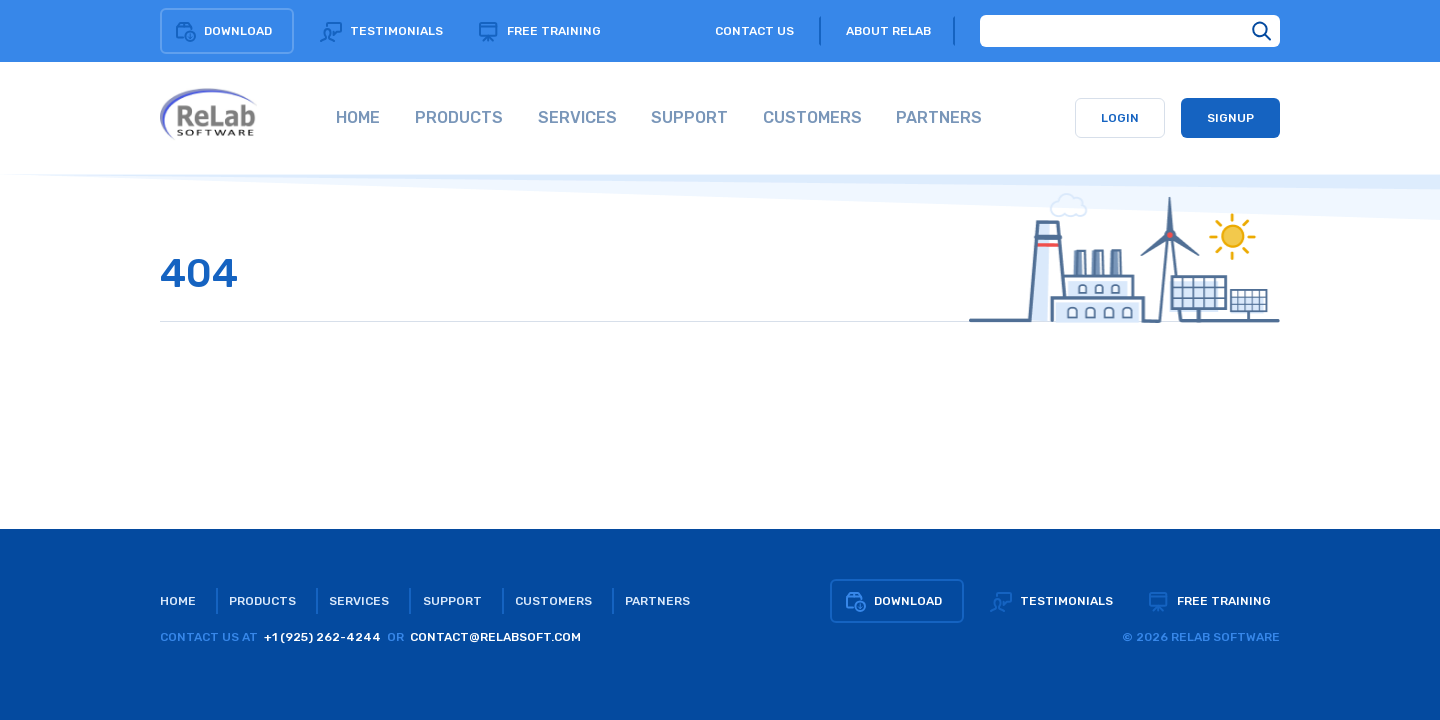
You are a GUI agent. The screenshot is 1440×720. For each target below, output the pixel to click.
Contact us (754, 31)
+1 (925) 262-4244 (322, 637)
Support (452, 601)
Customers (553, 601)
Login (1120, 118)
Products (262, 601)
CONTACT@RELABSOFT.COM (495, 637)
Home (178, 601)
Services (359, 601)
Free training (539, 31)
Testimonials (381, 31)
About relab (888, 31)
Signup (1230, 118)
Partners (657, 601)
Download (223, 31)
